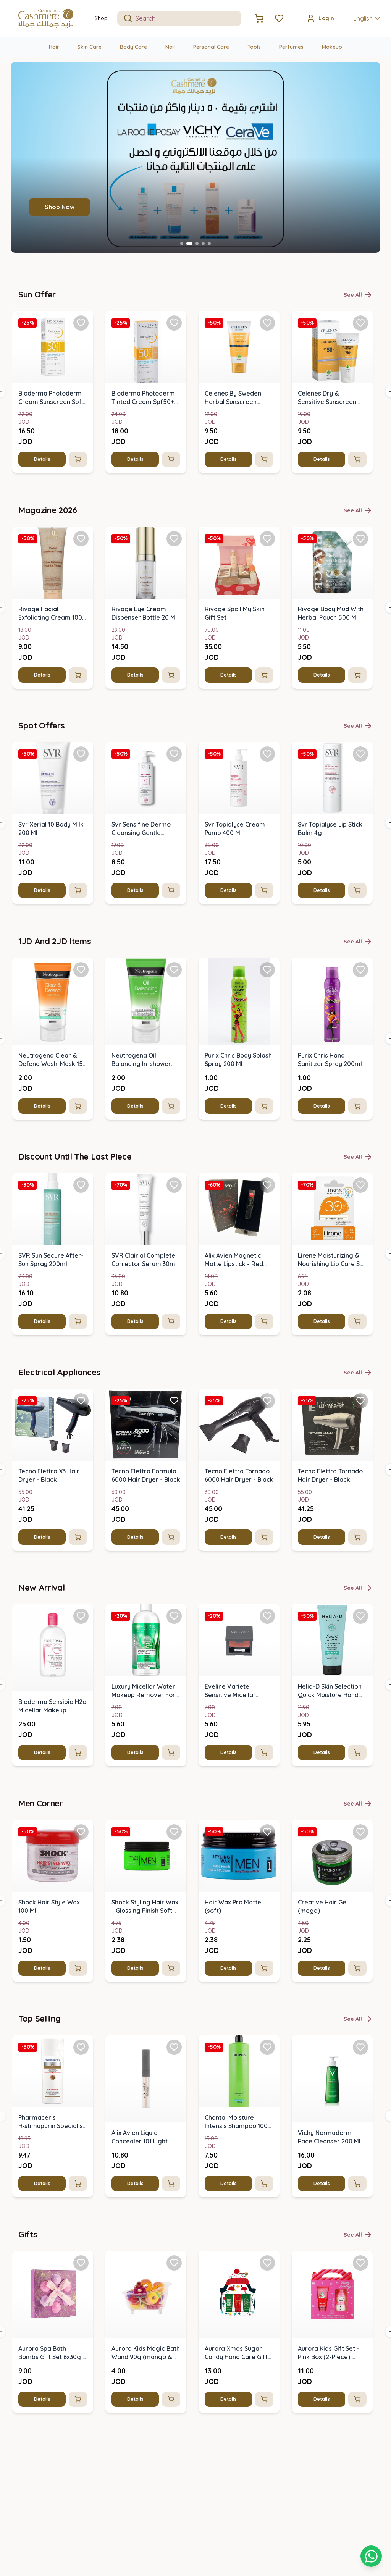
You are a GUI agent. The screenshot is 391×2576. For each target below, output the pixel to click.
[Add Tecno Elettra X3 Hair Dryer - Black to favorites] (81, 1400)
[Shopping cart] (371, 2556)
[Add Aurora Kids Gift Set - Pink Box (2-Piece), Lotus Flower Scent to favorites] (360, 2262)
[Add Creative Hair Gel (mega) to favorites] (360, 1831)
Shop (101, 18)
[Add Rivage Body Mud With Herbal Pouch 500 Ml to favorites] (360, 538)
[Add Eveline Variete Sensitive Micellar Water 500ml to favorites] (267, 1616)
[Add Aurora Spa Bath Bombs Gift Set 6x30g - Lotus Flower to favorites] (81, 2262)
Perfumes (291, 47)
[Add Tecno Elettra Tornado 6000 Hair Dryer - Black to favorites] (267, 1400)
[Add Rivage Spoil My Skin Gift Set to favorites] (267, 538)
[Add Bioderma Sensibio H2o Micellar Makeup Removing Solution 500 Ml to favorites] (81, 1616)
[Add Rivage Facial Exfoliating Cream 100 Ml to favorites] (81, 538)
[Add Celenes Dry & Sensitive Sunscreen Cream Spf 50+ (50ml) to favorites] (360, 323)
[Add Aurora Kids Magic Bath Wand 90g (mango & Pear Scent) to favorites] (174, 2262)
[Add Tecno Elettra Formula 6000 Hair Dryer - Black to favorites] (174, 1400)
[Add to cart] (78, 459)
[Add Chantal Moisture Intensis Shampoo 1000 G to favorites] (267, 2047)
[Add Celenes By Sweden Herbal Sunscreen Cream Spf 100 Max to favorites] (267, 323)
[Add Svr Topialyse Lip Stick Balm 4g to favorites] (360, 754)
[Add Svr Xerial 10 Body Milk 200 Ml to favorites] (81, 754)
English (367, 18)
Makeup (332, 47)
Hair (54, 47)
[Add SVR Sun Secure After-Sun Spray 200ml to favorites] (81, 1185)
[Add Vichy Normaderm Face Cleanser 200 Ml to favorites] (360, 2047)
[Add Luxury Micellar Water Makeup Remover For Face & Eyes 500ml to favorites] (174, 1616)
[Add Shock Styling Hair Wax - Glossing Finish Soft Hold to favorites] (174, 1831)
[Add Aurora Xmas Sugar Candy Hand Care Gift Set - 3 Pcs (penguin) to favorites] (267, 2262)
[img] (52, 347)
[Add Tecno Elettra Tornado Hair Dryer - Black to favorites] (360, 1400)
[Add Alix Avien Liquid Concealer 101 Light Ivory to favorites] (174, 2047)
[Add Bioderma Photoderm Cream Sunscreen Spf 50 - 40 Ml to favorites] (81, 323)
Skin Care (90, 47)
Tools (254, 47)
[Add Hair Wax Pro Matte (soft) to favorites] (267, 1831)
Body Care (133, 47)
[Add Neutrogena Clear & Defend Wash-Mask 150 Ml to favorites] (81, 969)
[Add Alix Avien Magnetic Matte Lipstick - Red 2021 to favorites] (267, 1185)
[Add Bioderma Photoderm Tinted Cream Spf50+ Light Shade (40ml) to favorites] (174, 323)
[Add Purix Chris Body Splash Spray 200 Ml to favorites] (267, 969)
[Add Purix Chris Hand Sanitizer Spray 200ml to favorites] (360, 969)
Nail (170, 47)
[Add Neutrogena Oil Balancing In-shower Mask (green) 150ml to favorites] (174, 969)
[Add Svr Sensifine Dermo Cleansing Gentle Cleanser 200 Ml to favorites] (174, 754)
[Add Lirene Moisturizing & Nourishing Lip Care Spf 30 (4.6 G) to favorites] (360, 1185)
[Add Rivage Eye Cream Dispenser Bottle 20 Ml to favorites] (174, 538)
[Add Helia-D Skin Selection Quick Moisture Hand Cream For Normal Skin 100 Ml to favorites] (360, 1616)
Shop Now (59, 207)
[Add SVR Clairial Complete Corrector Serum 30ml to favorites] (174, 1185)
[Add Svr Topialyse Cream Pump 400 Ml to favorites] (267, 754)
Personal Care (211, 47)
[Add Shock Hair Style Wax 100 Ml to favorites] (81, 1831)
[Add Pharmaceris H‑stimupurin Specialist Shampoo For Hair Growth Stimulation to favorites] (81, 2047)
